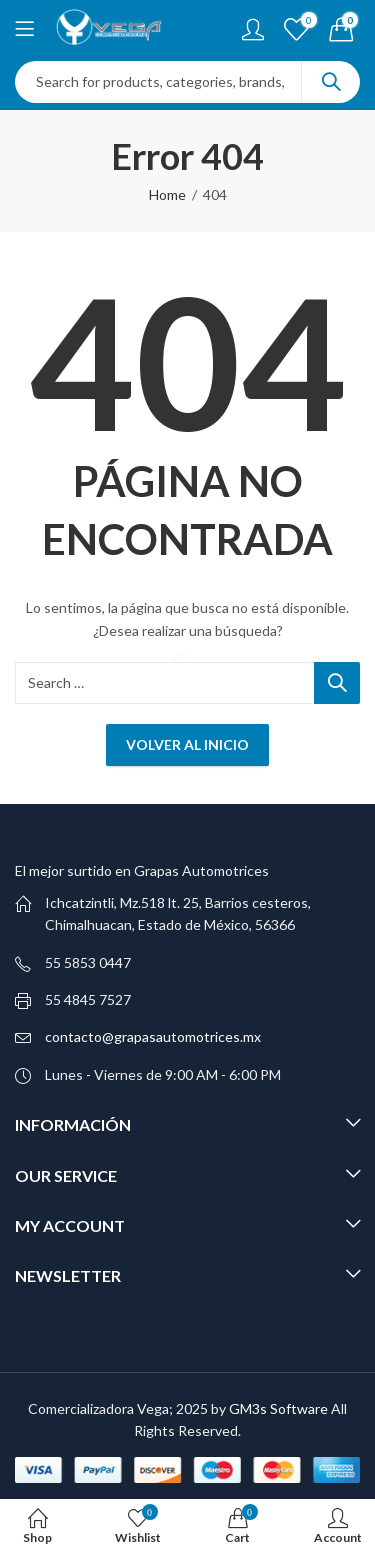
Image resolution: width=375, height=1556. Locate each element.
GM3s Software (280, 1408)
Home (167, 194)
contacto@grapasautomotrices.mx (153, 1036)
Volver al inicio (187, 744)
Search (331, 82)
